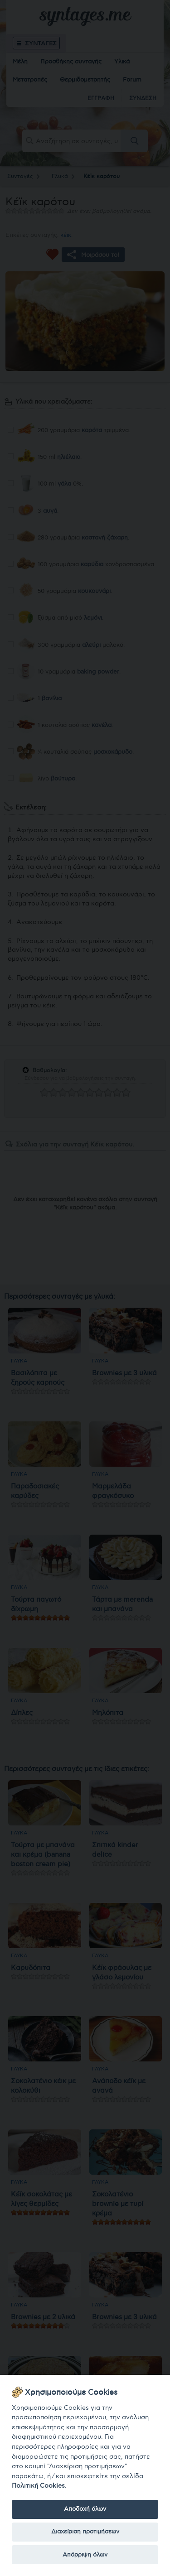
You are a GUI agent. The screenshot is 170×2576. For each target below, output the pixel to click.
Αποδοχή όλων (85, 2509)
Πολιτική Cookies (38, 2485)
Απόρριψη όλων (85, 2554)
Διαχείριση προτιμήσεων (85, 2531)
